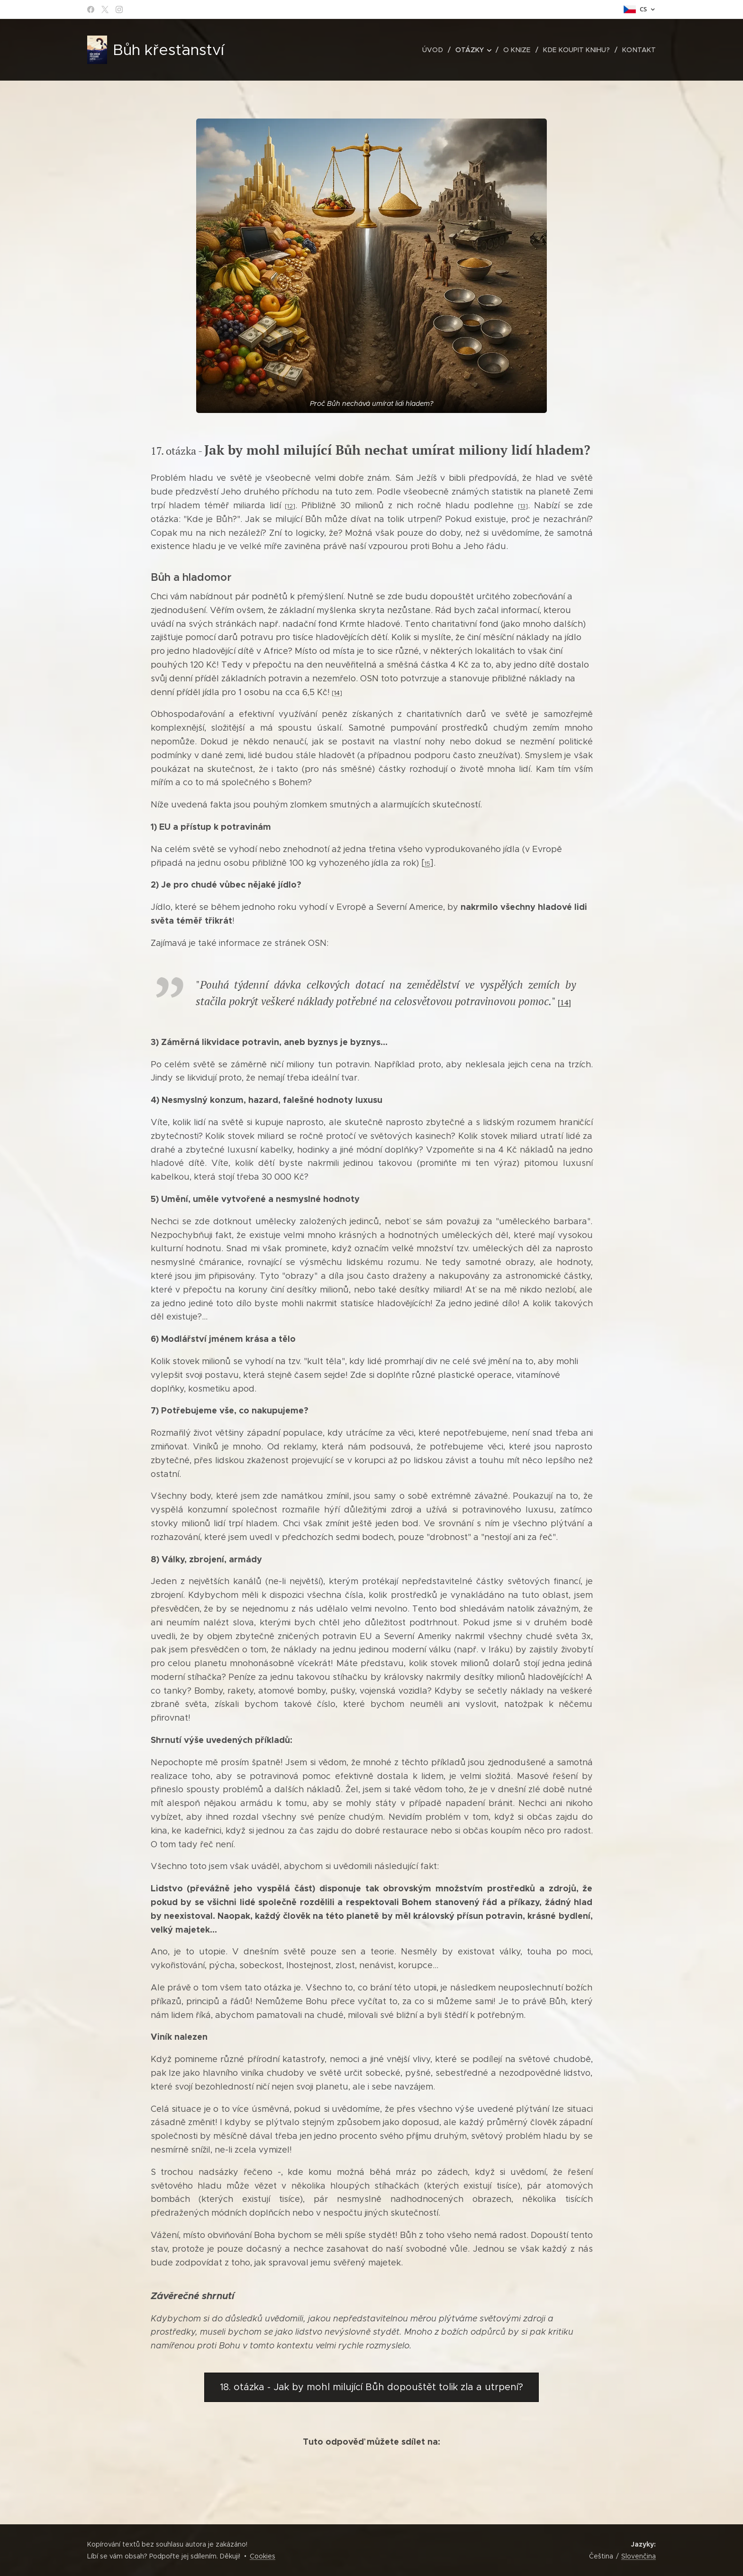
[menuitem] (438, 50)
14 (337, 693)
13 (523, 506)
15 (427, 863)
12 (290, 506)
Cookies (262, 2556)
